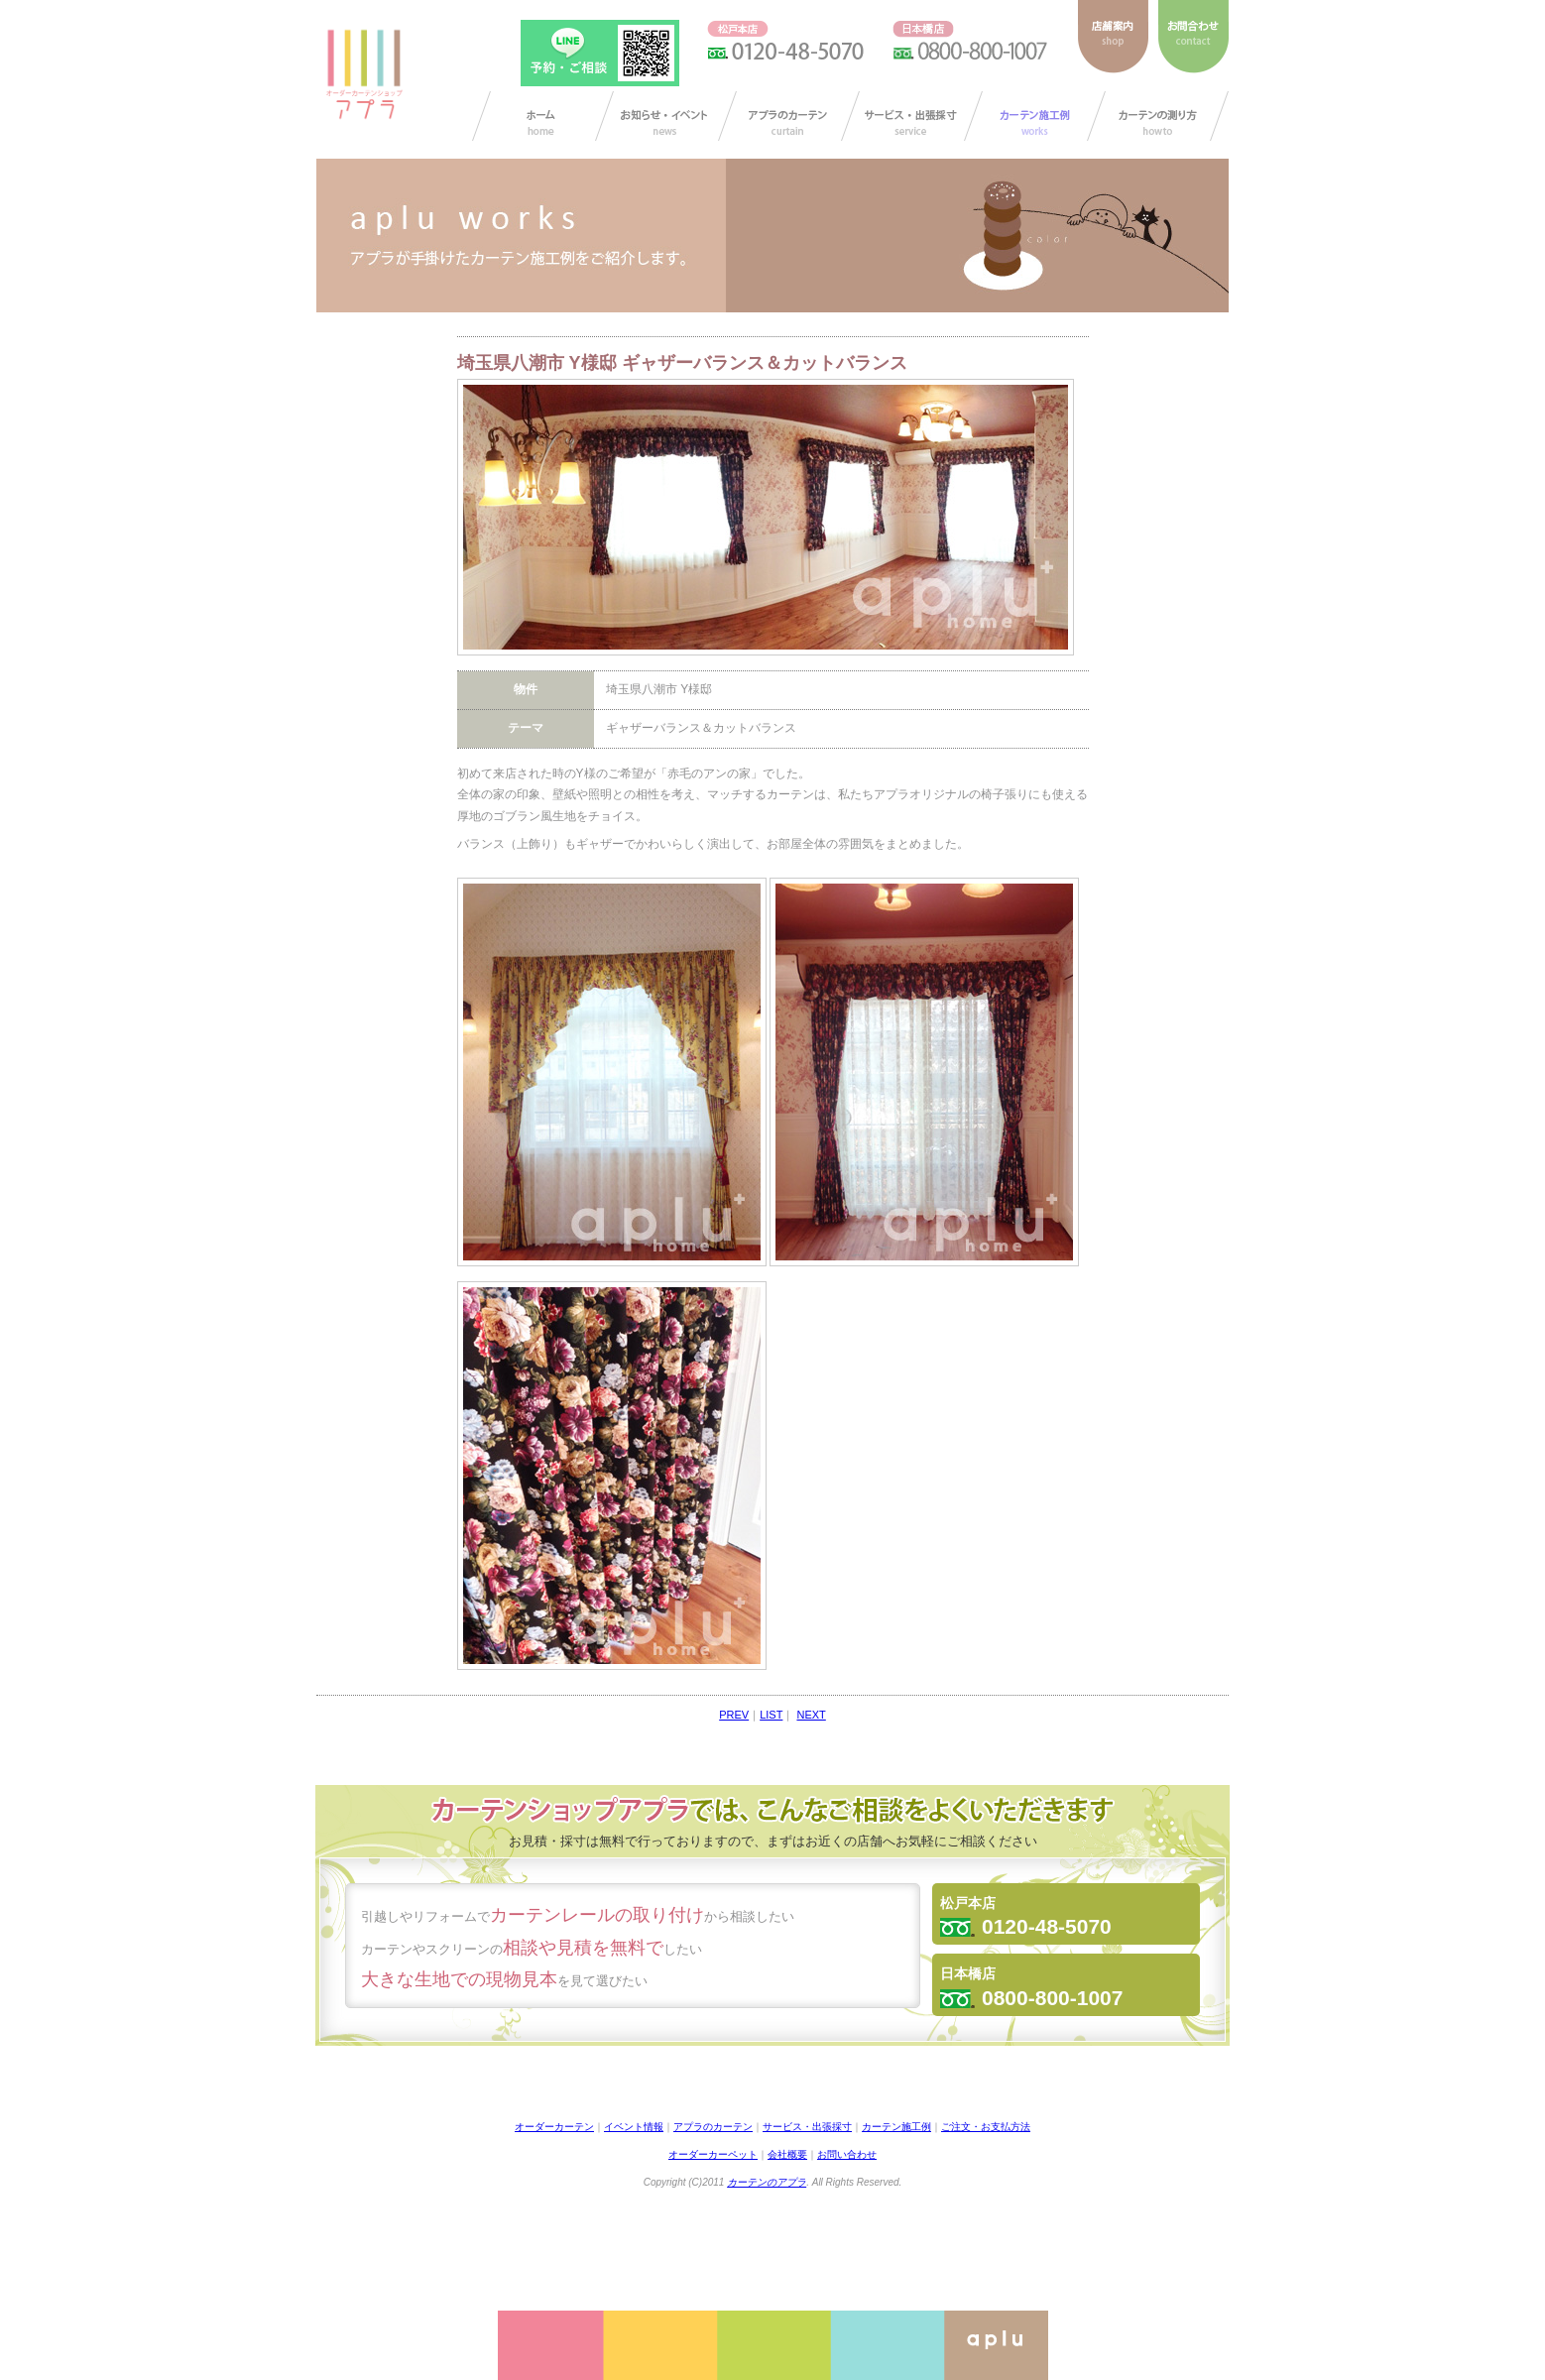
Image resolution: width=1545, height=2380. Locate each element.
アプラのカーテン (789, 116)
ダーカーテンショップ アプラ (363, 74)
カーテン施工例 (1035, 116)
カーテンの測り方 (1158, 116)
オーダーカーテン (554, 2126)
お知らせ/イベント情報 (666, 116)
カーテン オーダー (543, 116)
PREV (734, 1715)
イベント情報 (633, 2126)
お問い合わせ (847, 2154)
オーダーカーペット (713, 2154)
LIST (771, 1715)
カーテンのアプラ (766, 2182)
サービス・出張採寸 (912, 116)
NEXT (810, 1715)
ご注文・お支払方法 (985, 2126)
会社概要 (787, 2154)
